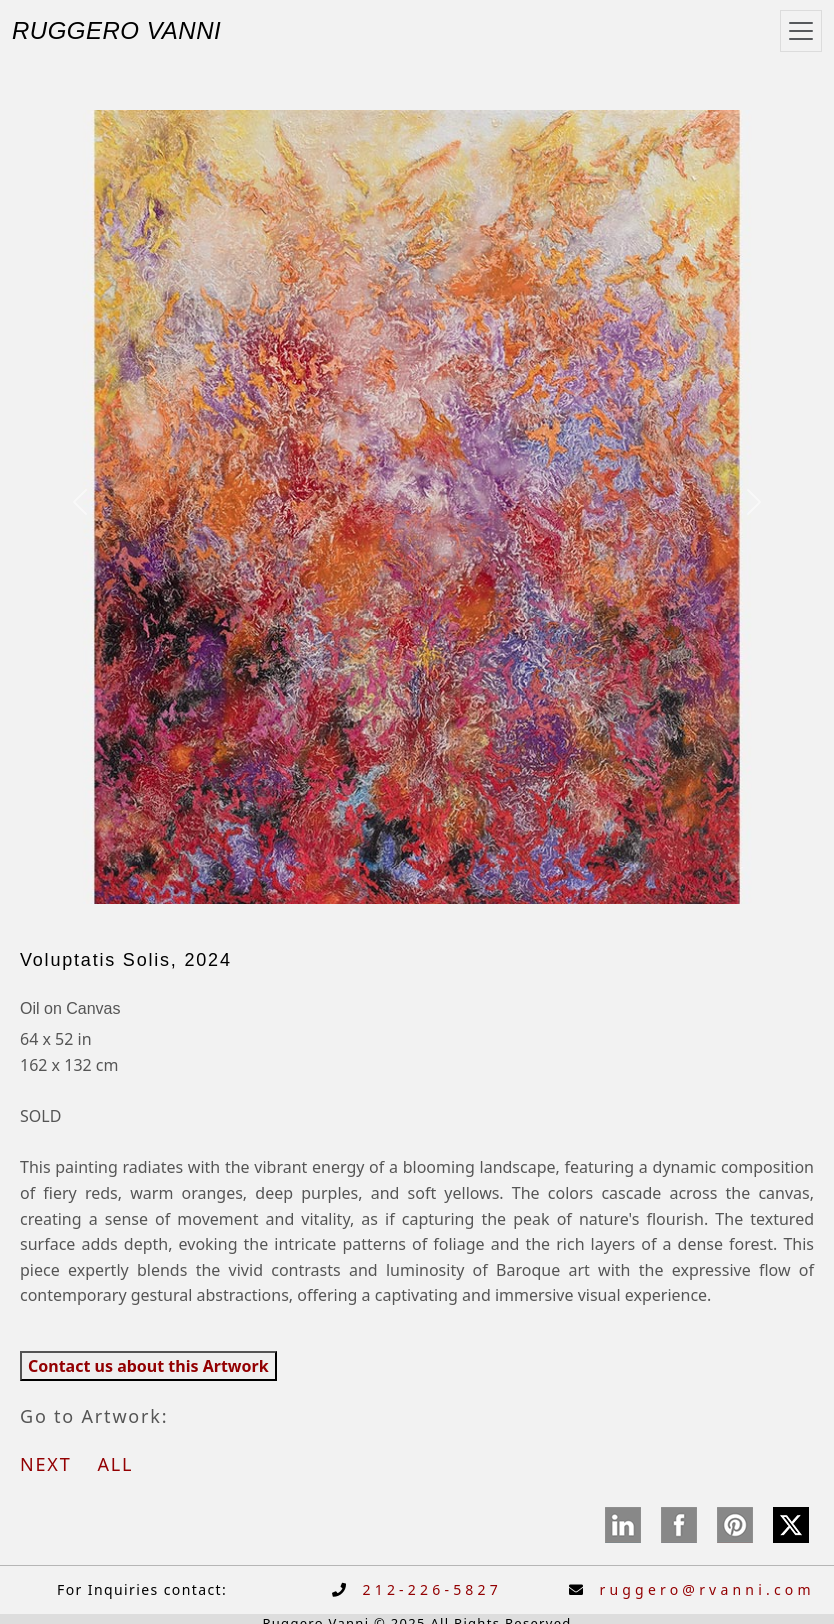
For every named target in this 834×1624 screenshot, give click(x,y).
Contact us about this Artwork (148, 1366)
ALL (115, 1464)
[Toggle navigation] (801, 31)
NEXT (55, 1464)
